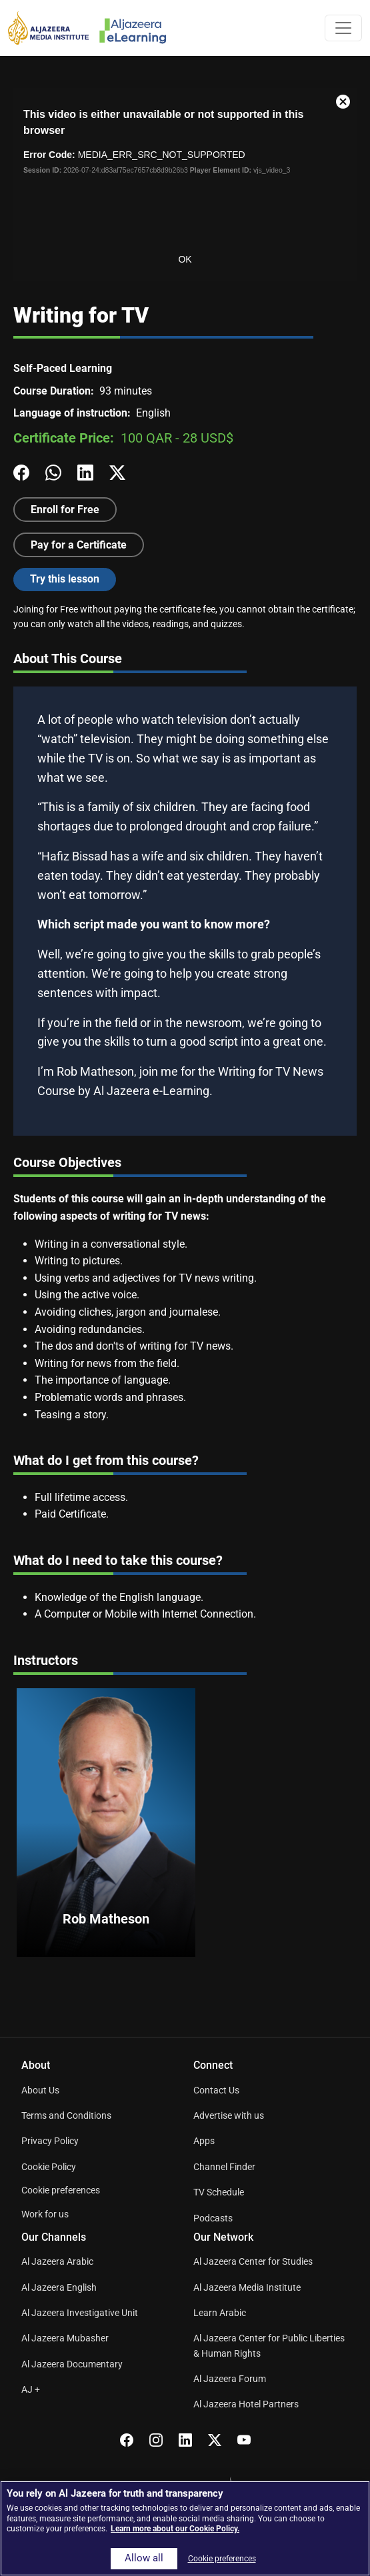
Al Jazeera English (59, 2287)
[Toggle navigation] (343, 28)
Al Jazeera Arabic (57, 2261)
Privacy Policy (50, 2140)
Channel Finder (224, 2166)
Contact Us (216, 2090)
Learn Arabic (219, 2312)
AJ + (30, 2389)
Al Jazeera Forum (229, 2378)
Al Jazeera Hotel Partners (246, 2404)
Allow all (144, 2558)
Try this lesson (64, 579)
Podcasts (213, 2218)
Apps (204, 2140)
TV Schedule (218, 2192)
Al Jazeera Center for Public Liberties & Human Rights (269, 2345)
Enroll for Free (65, 509)
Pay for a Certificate (79, 545)
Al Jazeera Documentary (72, 2364)
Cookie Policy (48, 2166)
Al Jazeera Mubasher (65, 2338)
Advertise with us (228, 2115)
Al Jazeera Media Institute (247, 2287)
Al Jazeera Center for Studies (253, 2261)
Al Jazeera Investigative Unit (79, 2312)
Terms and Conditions (66, 2115)
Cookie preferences (60, 2190)
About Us (40, 2090)
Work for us (45, 2214)
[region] (185, 2528)
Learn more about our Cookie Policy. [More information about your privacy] (175, 2528)
